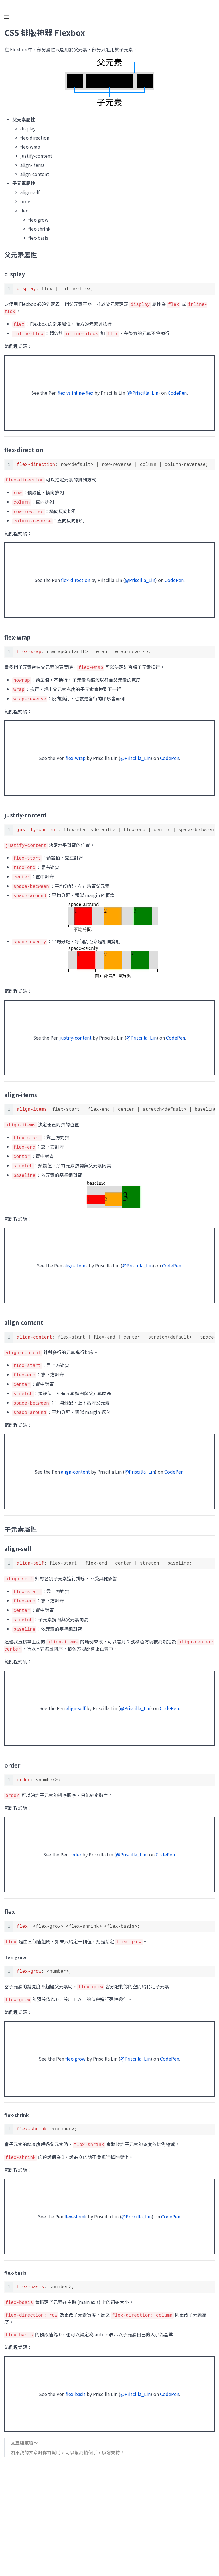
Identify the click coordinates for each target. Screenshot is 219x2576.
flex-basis (76, 2379)
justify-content (76, 1031)
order (75, 1842)
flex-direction (75, 577)
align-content (75, 1462)
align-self (75, 1696)
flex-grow (75, 2045)
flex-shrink (75, 2203)
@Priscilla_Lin (143, 391)
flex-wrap (76, 754)
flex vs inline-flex (75, 391)
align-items (75, 1258)
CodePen (177, 391)
